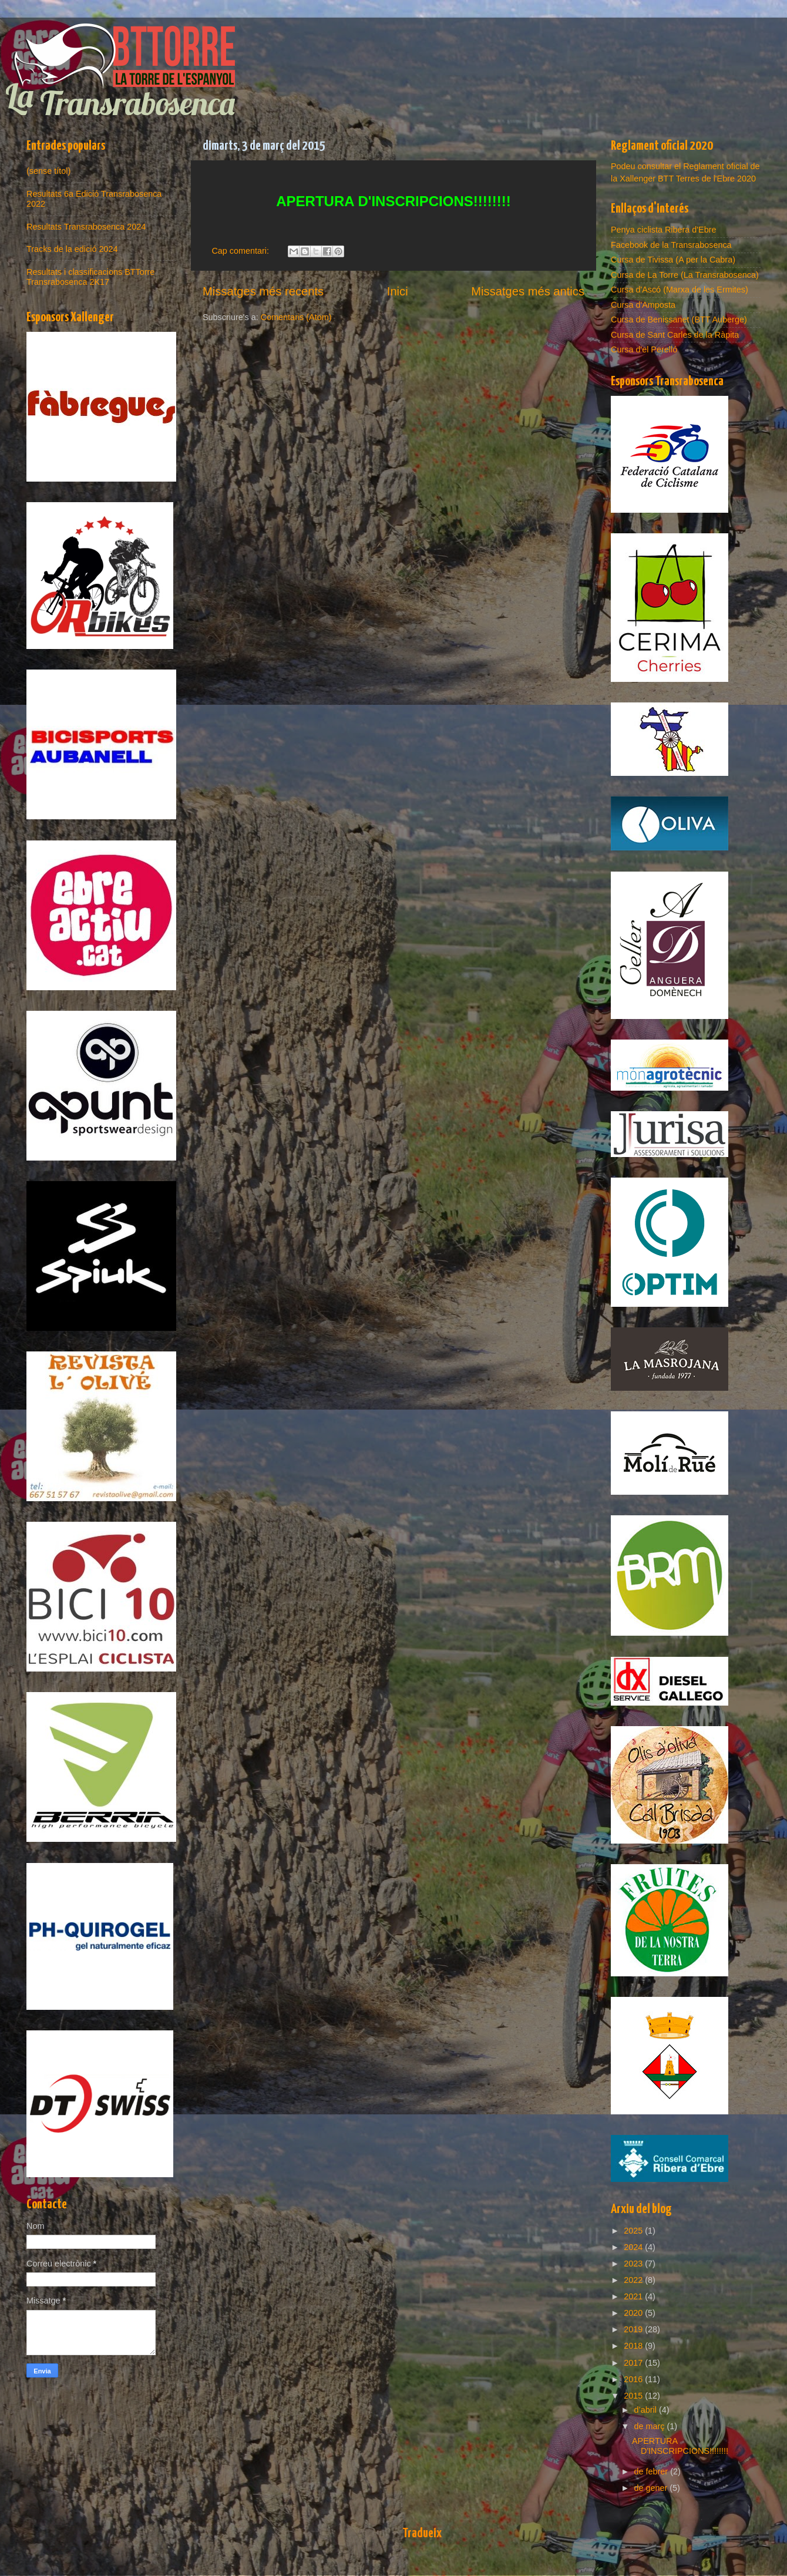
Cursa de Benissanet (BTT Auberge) (679, 319)
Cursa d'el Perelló (644, 349)
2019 (634, 2329)
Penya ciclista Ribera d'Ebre (664, 229)
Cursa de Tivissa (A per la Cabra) (673, 259)
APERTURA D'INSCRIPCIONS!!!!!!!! (680, 2446)
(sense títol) (48, 171)
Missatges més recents (263, 291)
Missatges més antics (527, 291)
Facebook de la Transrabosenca (671, 245)
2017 (634, 2363)
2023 (634, 2263)
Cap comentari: (241, 250)
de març (650, 2426)
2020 (634, 2313)
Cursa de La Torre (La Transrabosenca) (685, 275)
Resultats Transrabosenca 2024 (86, 226)
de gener (652, 2488)
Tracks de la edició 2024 (71, 249)
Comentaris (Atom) (296, 317)
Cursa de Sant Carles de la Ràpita (675, 334)
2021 (634, 2296)
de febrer (652, 2471)
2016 (634, 2379)
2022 (634, 2280)
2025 (634, 2230)
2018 (634, 2345)
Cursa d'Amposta (643, 305)
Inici (397, 291)
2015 (634, 2395)
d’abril (646, 2409)
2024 (634, 2247)
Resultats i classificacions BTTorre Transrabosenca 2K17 (90, 277)
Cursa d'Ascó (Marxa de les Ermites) (679, 289)
